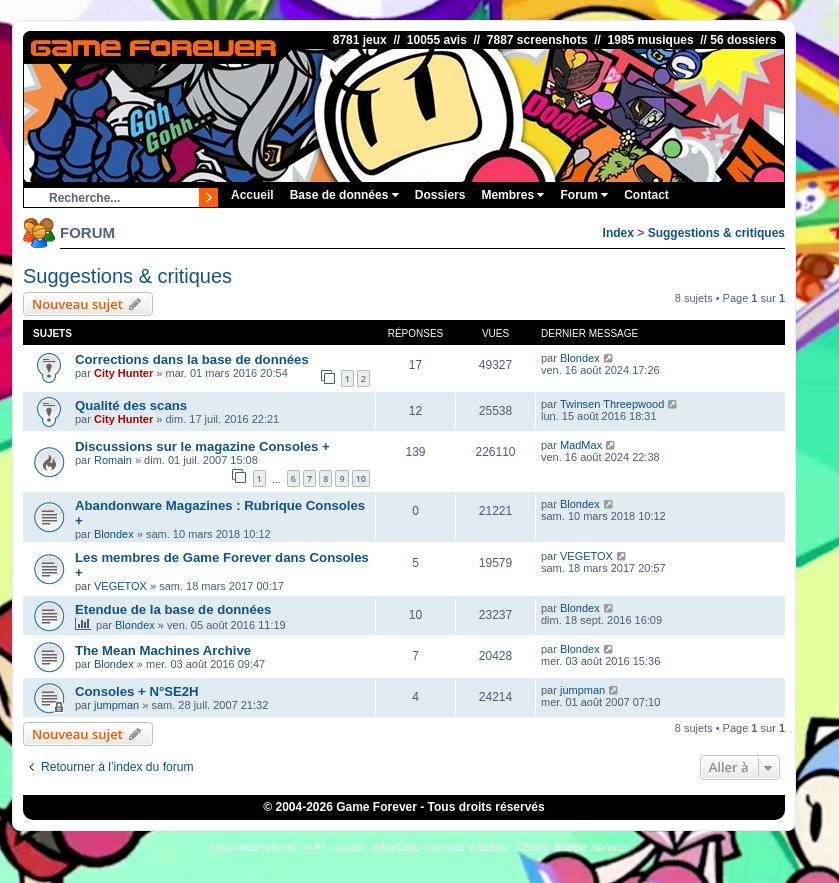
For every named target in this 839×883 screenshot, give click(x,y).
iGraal (348, 847)
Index (618, 233)
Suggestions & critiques (716, 233)
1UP (314, 847)
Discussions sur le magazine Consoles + (202, 446)
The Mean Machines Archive (163, 650)
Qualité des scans (131, 405)
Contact (646, 195)
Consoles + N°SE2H (137, 691)
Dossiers (440, 195)
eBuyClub (395, 847)
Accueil (252, 195)
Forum (584, 195)
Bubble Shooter (591, 847)
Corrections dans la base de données (192, 359)
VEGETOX (120, 586)
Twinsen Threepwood (612, 404)
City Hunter (123, 373)
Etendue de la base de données (173, 609)
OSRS (531, 847)
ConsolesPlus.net (253, 847)
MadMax (581, 445)
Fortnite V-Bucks (467, 847)
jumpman (116, 705)
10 (361, 478)
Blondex (580, 358)
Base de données (344, 195)
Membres (512, 195)
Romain (113, 460)
